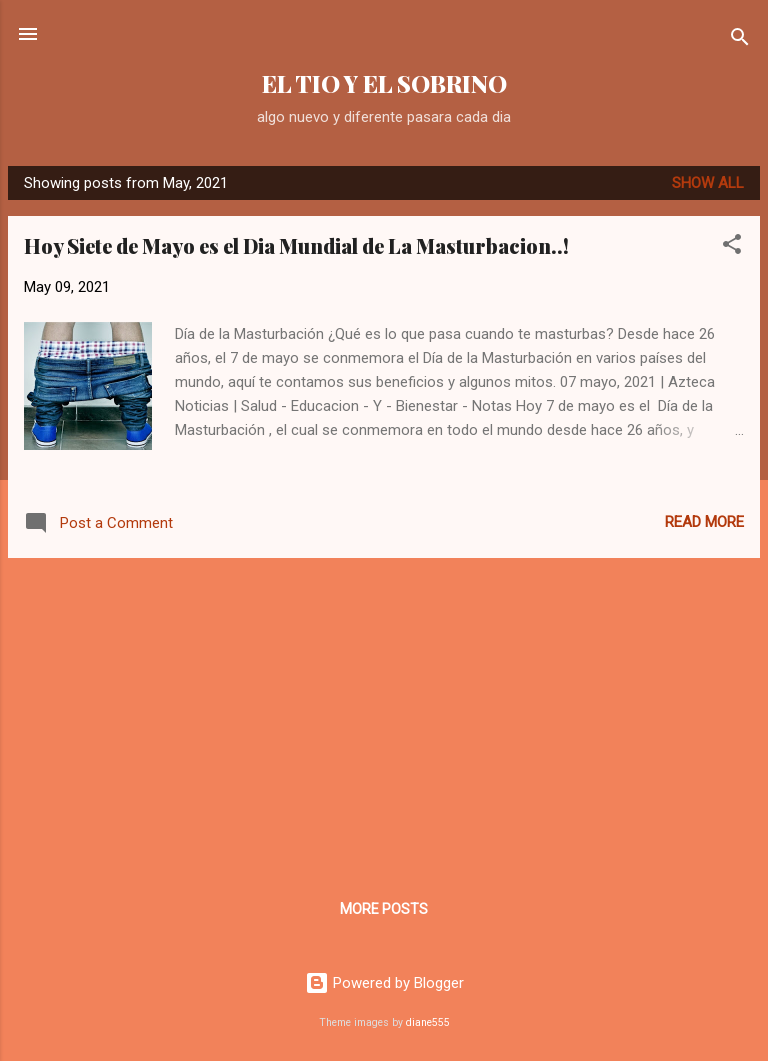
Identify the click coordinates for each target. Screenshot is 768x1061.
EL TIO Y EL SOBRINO (384, 83)
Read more (704, 522)
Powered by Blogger (384, 983)
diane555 (428, 1022)
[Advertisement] (384, 714)
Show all (708, 183)
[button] (732, 247)
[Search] (740, 40)
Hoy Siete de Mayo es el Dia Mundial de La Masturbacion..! (296, 245)
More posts (384, 909)
